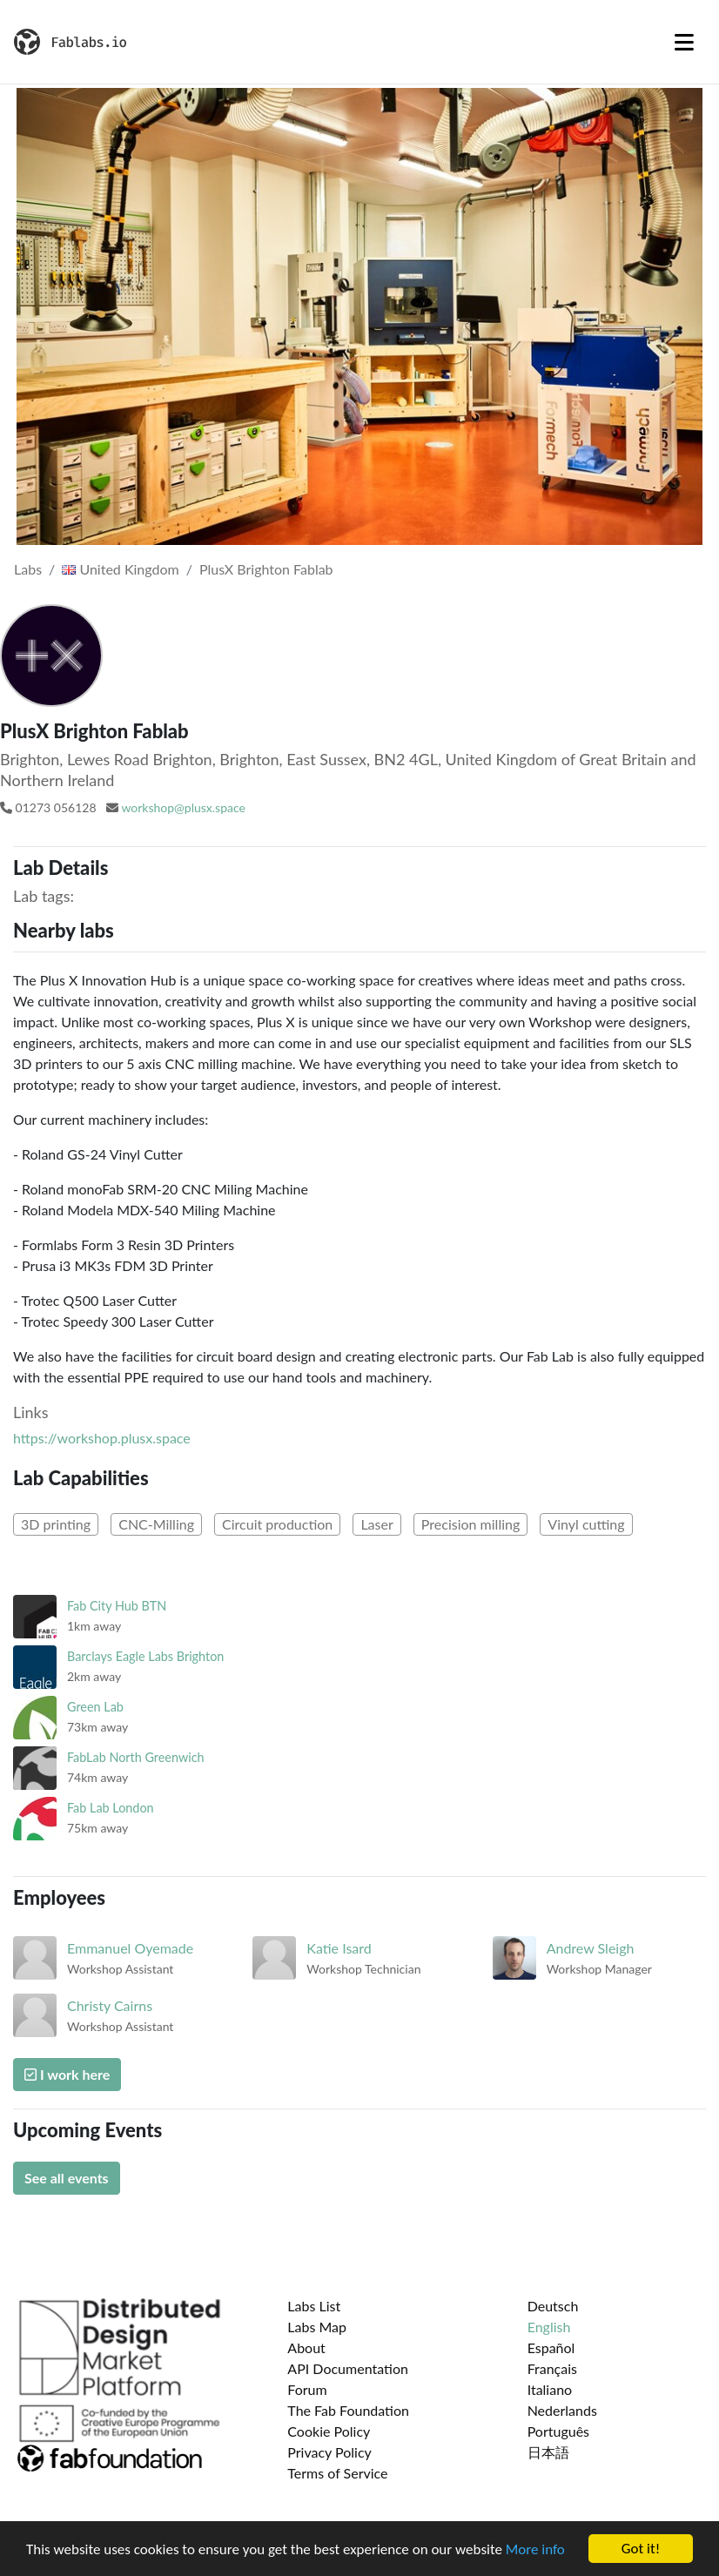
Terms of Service (337, 2473)
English (549, 2326)
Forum (306, 2389)
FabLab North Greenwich (136, 1757)
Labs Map (316, 2326)
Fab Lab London (110, 1807)
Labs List (313, 2305)
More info (535, 2549)
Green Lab (95, 1706)
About (306, 2347)
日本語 (548, 2452)
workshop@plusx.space (183, 807)
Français (552, 2368)
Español (551, 2347)
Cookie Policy (328, 2431)
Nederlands (562, 2410)
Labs (28, 569)
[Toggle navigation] (684, 42)
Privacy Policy (329, 2452)
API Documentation (347, 2368)
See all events (66, 2177)
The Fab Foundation (348, 2410)
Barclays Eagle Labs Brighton (145, 1656)
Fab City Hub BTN (116, 1605)
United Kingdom (120, 569)
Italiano (550, 2389)
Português (558, 2431)
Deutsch (553, 2305)
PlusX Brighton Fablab (266, 569)
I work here (67, 2074)
